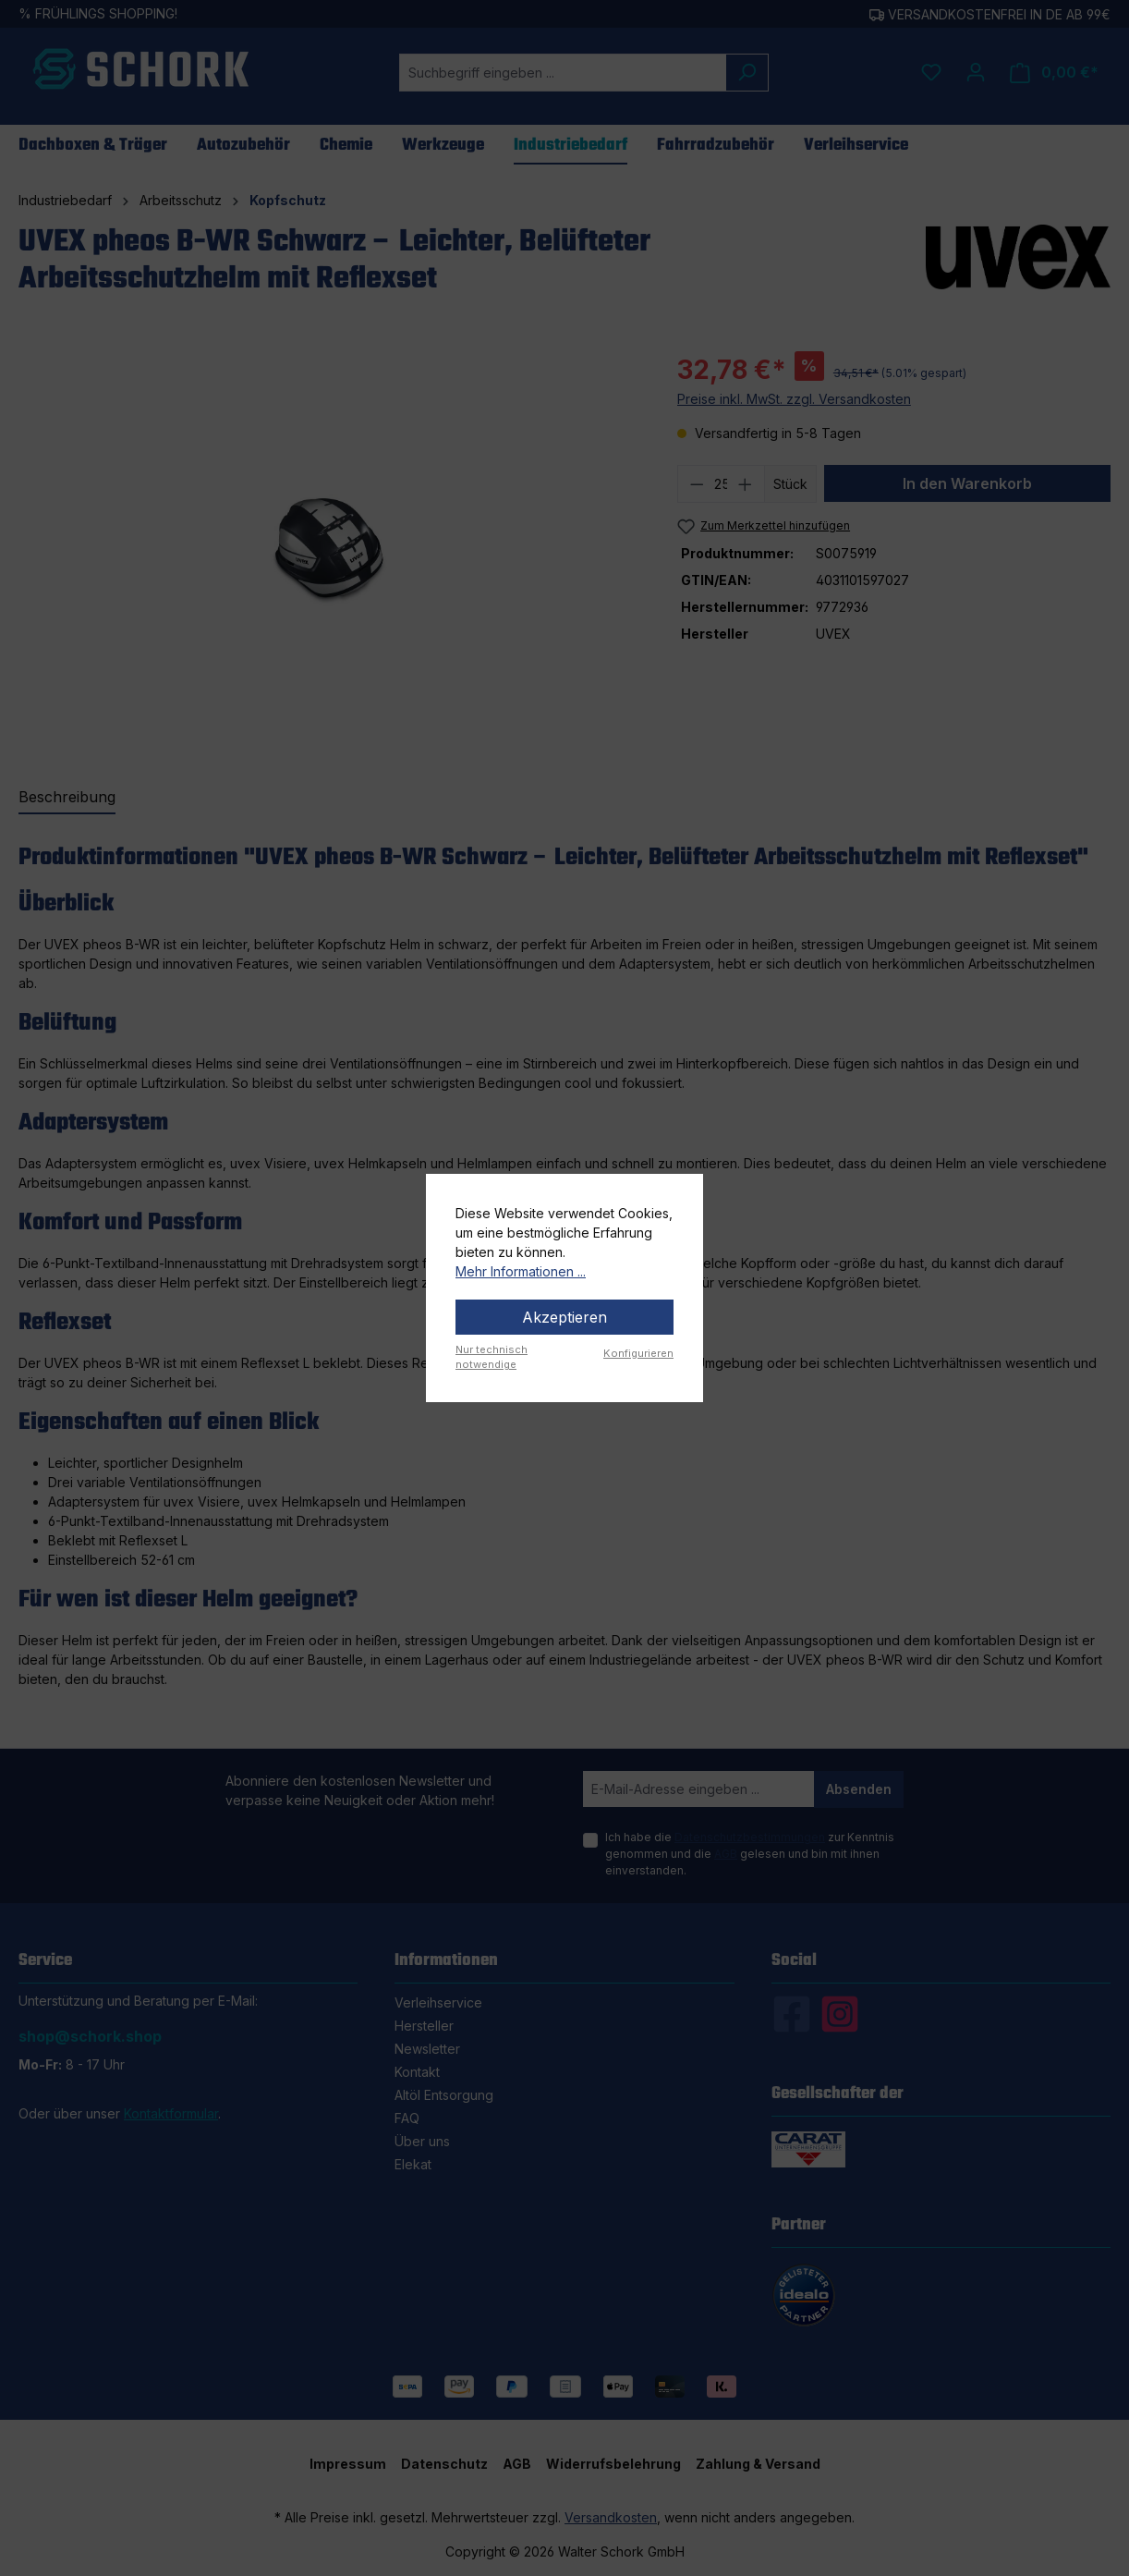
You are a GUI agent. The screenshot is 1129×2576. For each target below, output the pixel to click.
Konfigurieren (638, 1353)
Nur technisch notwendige (491, 1357)
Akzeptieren (564, 1317)
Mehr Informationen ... (520, 1271)
